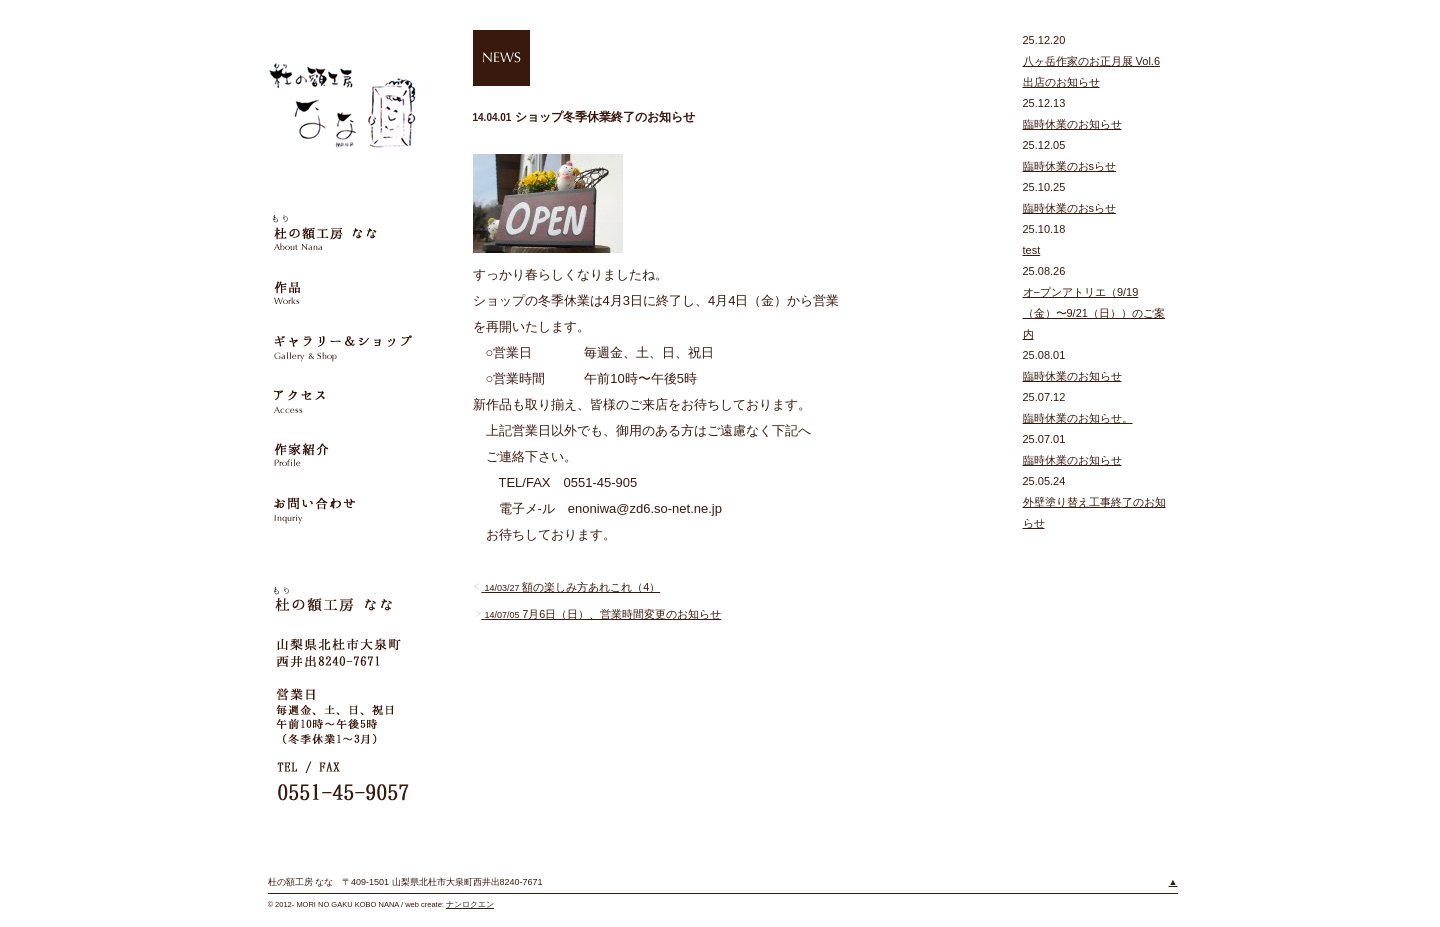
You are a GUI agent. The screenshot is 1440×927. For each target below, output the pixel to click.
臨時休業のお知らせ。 (1078, 418)
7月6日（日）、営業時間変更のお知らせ (597, 614)
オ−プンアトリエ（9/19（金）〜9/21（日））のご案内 (1094, 313)
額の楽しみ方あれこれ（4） (567, 587)
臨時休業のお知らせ (1072, 124)
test (1032, 250)
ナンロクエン (470, 904)
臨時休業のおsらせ (1070, 166)
